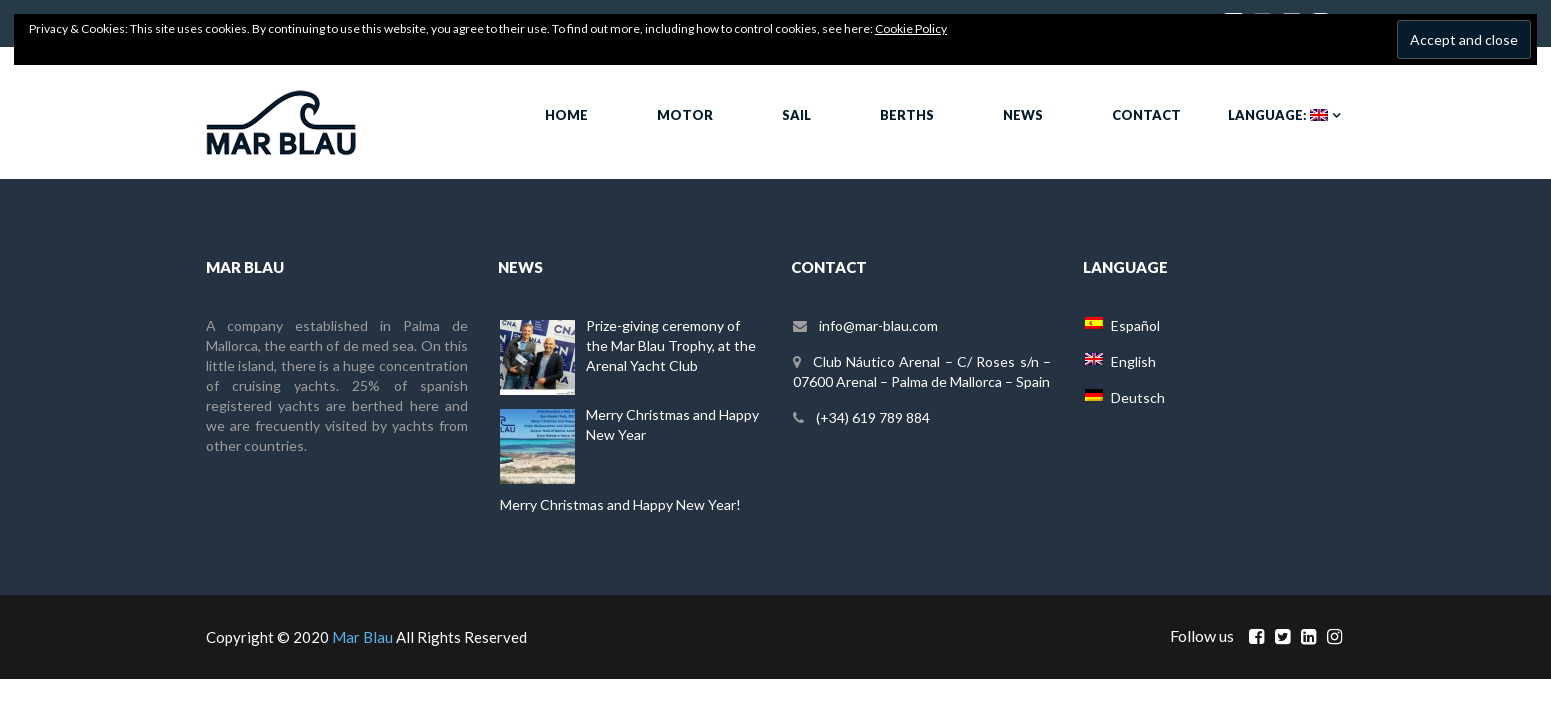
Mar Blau (362, 637)
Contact (1146, 115)
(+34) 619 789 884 (873, 417)
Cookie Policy (911, 28)
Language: (1278, 115)
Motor (685, 115)
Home (566, 115)
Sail (796, 115)
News (1023, 115)
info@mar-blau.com (878, 325)
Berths (907, 115)
